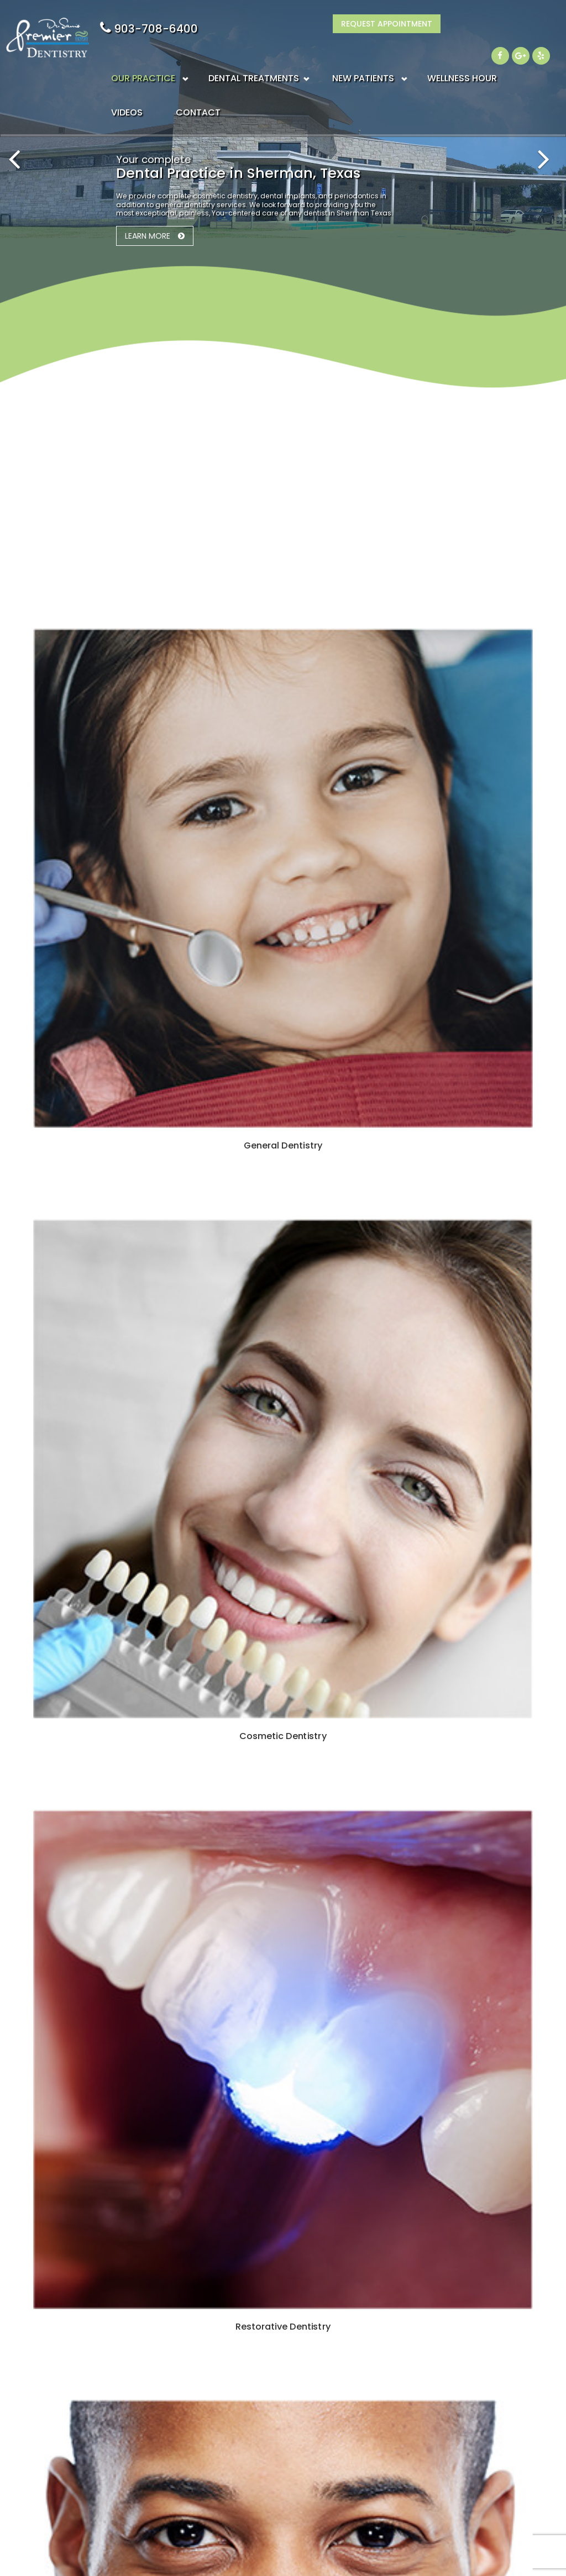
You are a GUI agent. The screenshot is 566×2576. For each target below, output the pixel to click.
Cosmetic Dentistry (248, 2356)
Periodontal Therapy (250, 2405)
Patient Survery (411, 2492)
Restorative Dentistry (252, 2430)
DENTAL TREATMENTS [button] (253, 55)
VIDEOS (127, 89)
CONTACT (198, 89)
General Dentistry (244, 2331)
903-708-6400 (395, 28)
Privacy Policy (409, 2405)
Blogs (392, 2331)
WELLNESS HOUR (462, 55)
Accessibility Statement (428, 2516)
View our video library (274, 1659)
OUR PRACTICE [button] (143, 55)
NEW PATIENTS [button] (363, 55)
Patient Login (407, 2467)
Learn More (147, 235)
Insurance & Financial (425, 2356)
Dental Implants (240, 2380)
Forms (392, 2380)
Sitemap (158, 2547)
